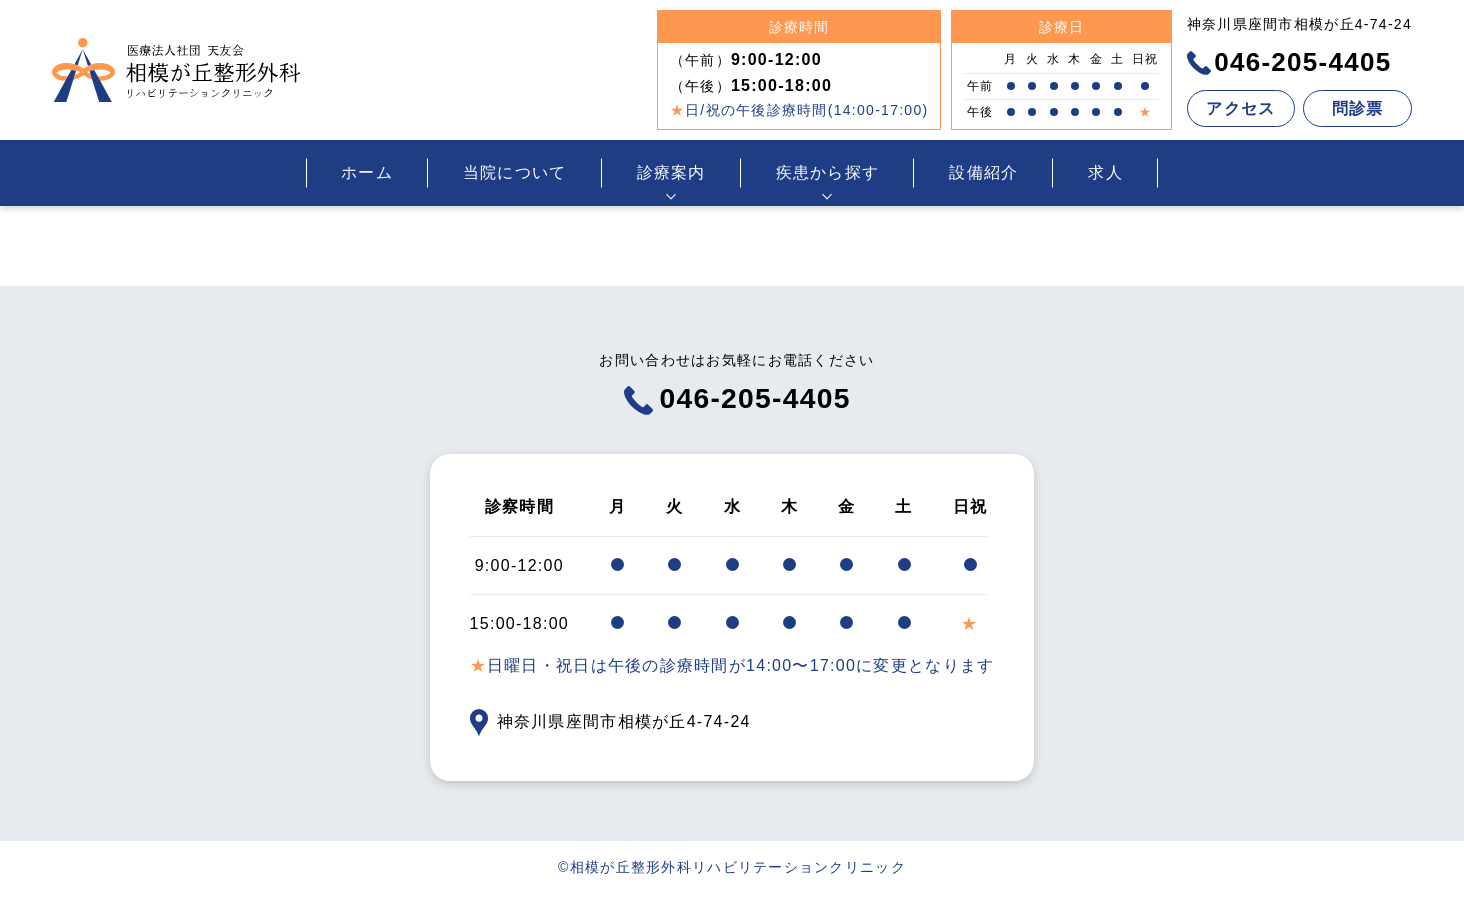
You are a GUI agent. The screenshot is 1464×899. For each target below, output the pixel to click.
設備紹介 (983, 172)
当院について (515, 172)
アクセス (1240, 108)
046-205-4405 (1289, 62)
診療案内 (671, 172)
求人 (1105, 172)
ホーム (367, 172)
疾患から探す (828, 172)
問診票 (1358, 108)
